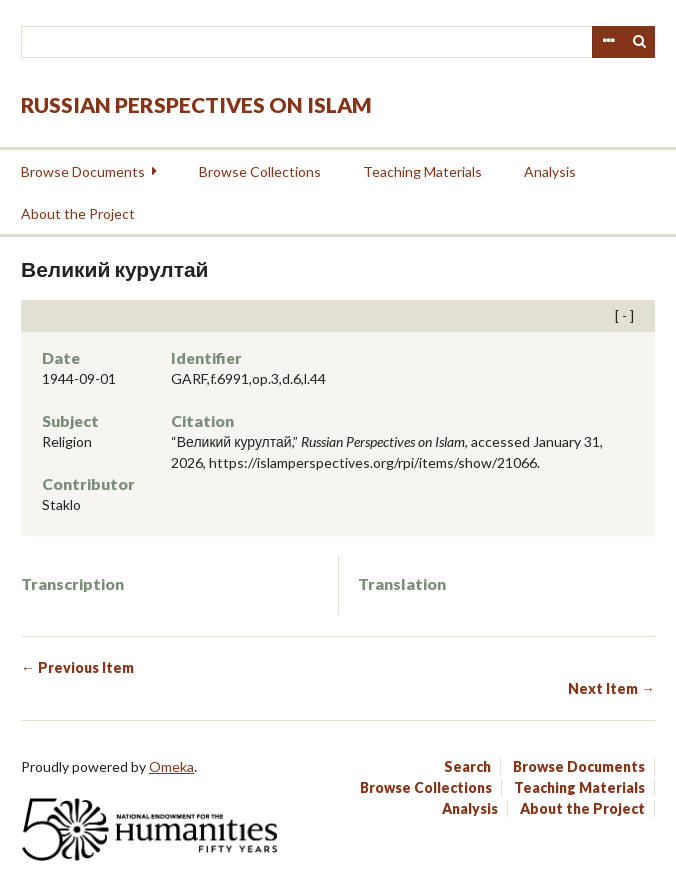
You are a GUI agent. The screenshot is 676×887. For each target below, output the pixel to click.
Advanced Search (608, 42)
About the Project (78, 213)
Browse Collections (260, 171)
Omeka (171, 766)
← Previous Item (77, 667)
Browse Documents (83, 171)
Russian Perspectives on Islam (196, 104)
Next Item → (611, 688)
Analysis (550, 171)
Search (640, 42)
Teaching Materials (422, 171)
